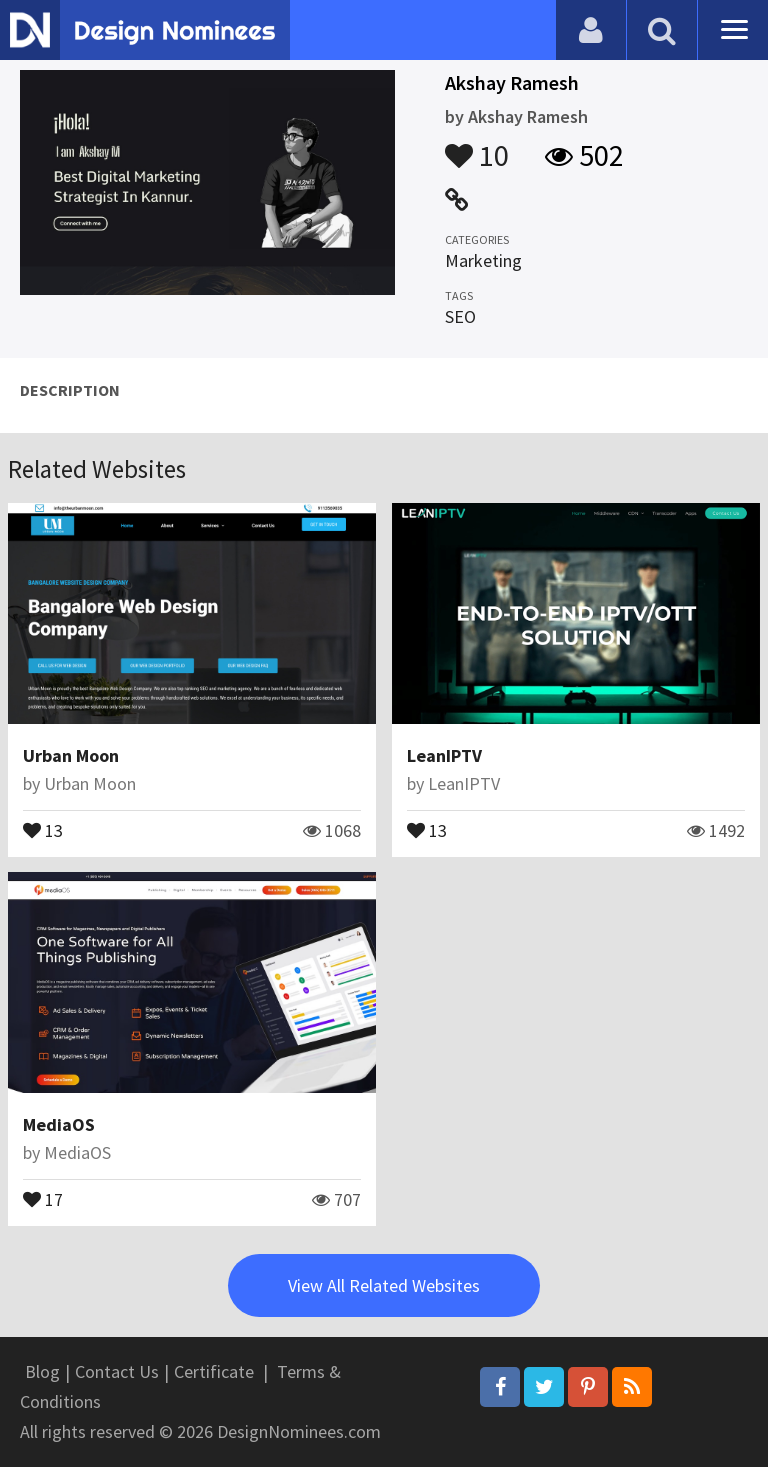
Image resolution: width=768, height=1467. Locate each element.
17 (43, 1198)
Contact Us (117, 1371)
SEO (460, 316)
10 (477, 146)
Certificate (214, 1371)
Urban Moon (71, 755)
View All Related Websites (384, 1285)
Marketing (483, 260)
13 (43, 829)
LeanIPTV (444, 755)
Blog (42, 1371)
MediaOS (59, 1124)
